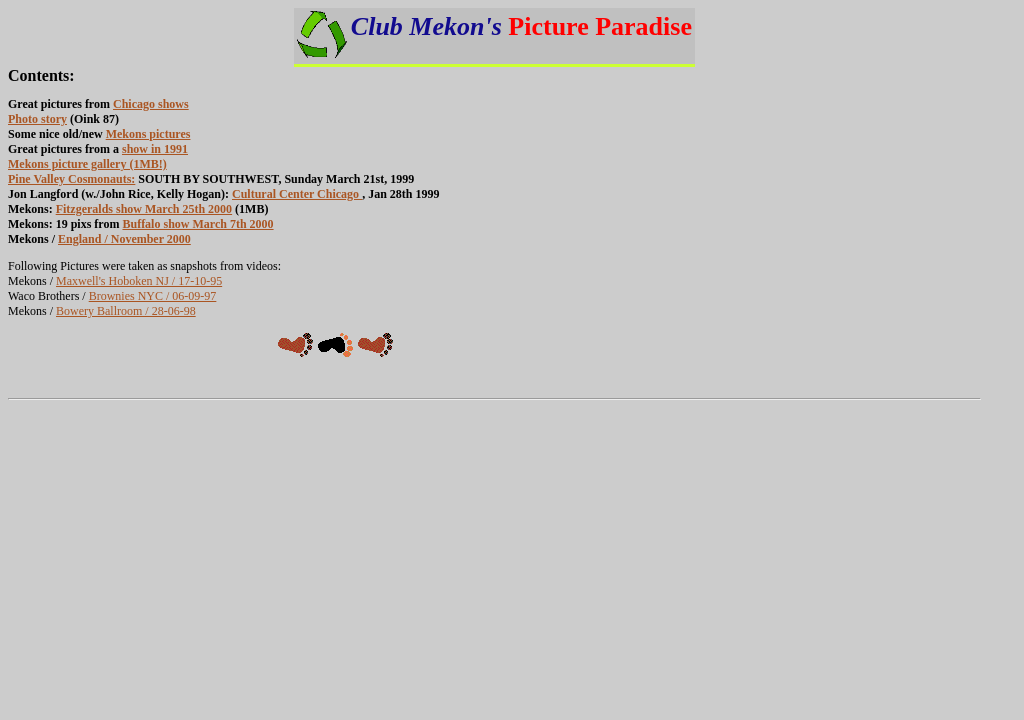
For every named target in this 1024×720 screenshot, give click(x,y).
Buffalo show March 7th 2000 (197, 224)
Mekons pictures (148, 134)
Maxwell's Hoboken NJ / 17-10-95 (139, 281)
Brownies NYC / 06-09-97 (153, 296)
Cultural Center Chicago (297, 194)
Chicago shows (151, 104)
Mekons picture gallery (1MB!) (87, 164)
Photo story (37, 119)
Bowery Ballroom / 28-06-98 (126, 311)
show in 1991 (155, 149)
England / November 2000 (124, 239)
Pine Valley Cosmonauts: (71, 179)
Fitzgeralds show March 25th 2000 (144, 209)
